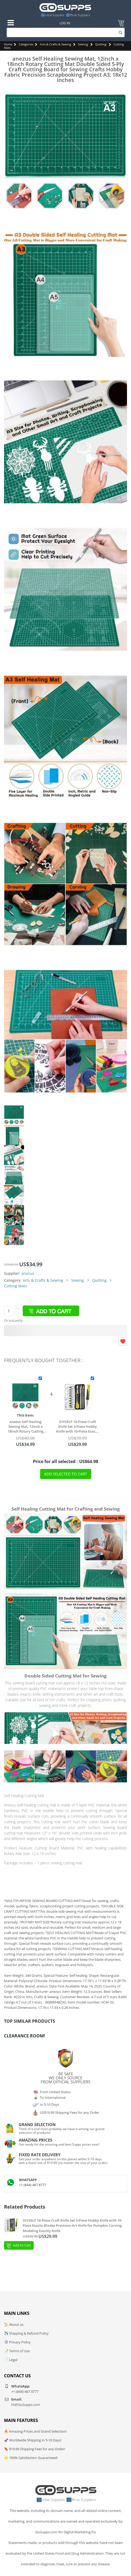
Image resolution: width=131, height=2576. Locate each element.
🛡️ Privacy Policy (17, 2342)
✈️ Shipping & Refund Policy (26, 2333)
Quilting (100, 44)
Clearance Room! (24, 2036)
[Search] (66, 32)
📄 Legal (10, 2359)
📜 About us (14, 2324)
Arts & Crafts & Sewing (55, 44)
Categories (26, 44)
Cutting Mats (15, 1285)
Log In (65, 23)
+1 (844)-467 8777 (32, 2185)
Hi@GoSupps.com (25, 2404)
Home (8, 44)
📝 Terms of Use (17, 2350)
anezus (27, 1273)
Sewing (83, 44)
